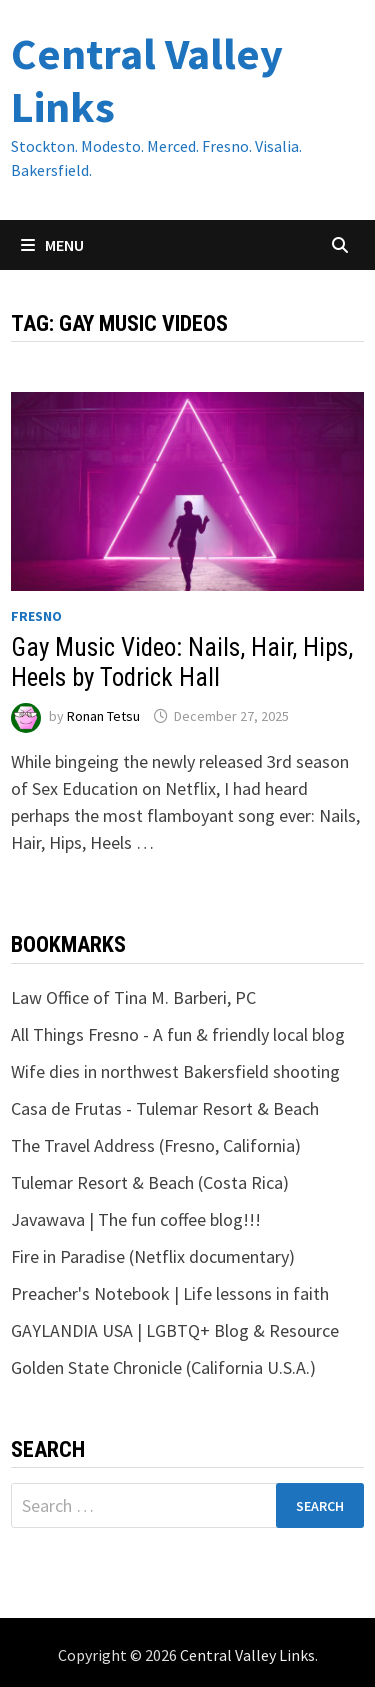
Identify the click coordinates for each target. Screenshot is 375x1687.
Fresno (36, 616)
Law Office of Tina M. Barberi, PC (133, 997)
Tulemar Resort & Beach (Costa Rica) (150, 1182)
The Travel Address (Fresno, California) (156, 1145)
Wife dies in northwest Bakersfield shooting (175, 1071)
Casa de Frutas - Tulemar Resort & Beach (165, 1108)
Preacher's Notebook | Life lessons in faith (170, 1293)
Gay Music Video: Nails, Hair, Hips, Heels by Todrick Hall (182, 662)
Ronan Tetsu (103, 716)
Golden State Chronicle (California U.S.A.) (163, 1367)
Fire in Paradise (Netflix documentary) (153, 1256)
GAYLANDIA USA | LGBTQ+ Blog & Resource (175, 1330)
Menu (52, 245)
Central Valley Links (147, 80)
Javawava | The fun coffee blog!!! (136, 1219)
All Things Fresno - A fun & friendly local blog (178, 1034)
